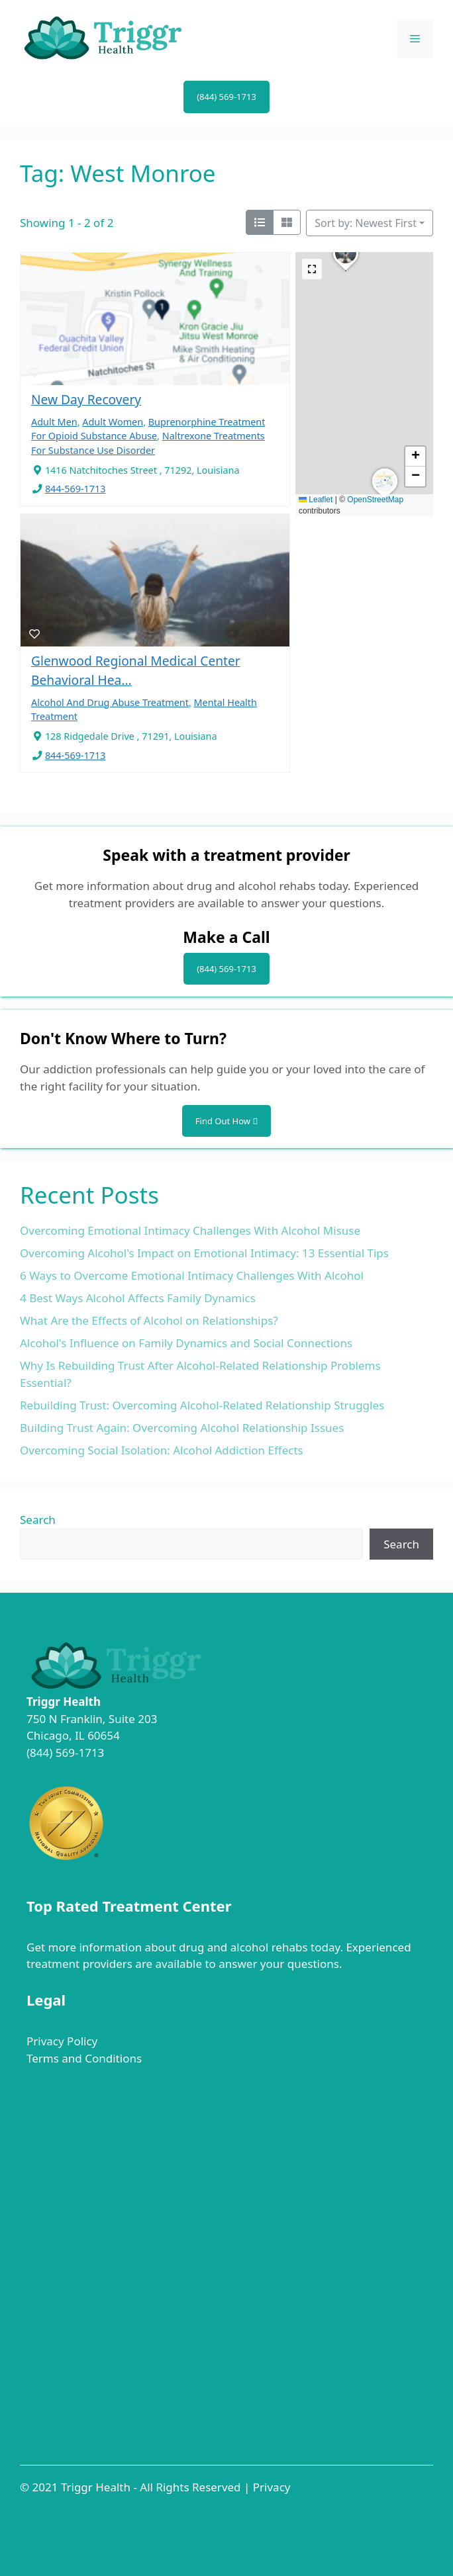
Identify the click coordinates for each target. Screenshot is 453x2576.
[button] (345, 270)
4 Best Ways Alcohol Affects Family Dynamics (138, 1298)
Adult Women (112, 422)
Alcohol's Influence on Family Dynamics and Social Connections (186, 1343)
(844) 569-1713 (226, 97)
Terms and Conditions (84, 2058)
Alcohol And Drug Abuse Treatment (110, 702)
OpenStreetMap (375, 499)
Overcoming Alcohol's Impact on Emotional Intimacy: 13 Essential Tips (204, 1253)
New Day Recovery (86, 399)
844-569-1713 (75, 488)
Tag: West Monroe (118, 173)
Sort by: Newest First (366, 223)
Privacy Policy (61, 2041)
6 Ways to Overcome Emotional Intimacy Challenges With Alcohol (192, 1275)
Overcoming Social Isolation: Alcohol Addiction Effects (161, 1450)
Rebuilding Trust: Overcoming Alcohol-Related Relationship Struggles (202, 1405)
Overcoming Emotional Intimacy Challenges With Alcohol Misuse (190, 1230)
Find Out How (226, 1121)
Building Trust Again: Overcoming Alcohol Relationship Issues (182, 1427)
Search (38, 1519)
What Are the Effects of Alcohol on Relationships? (149, 1320)
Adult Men (54, 422)
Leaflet (315, 499)
